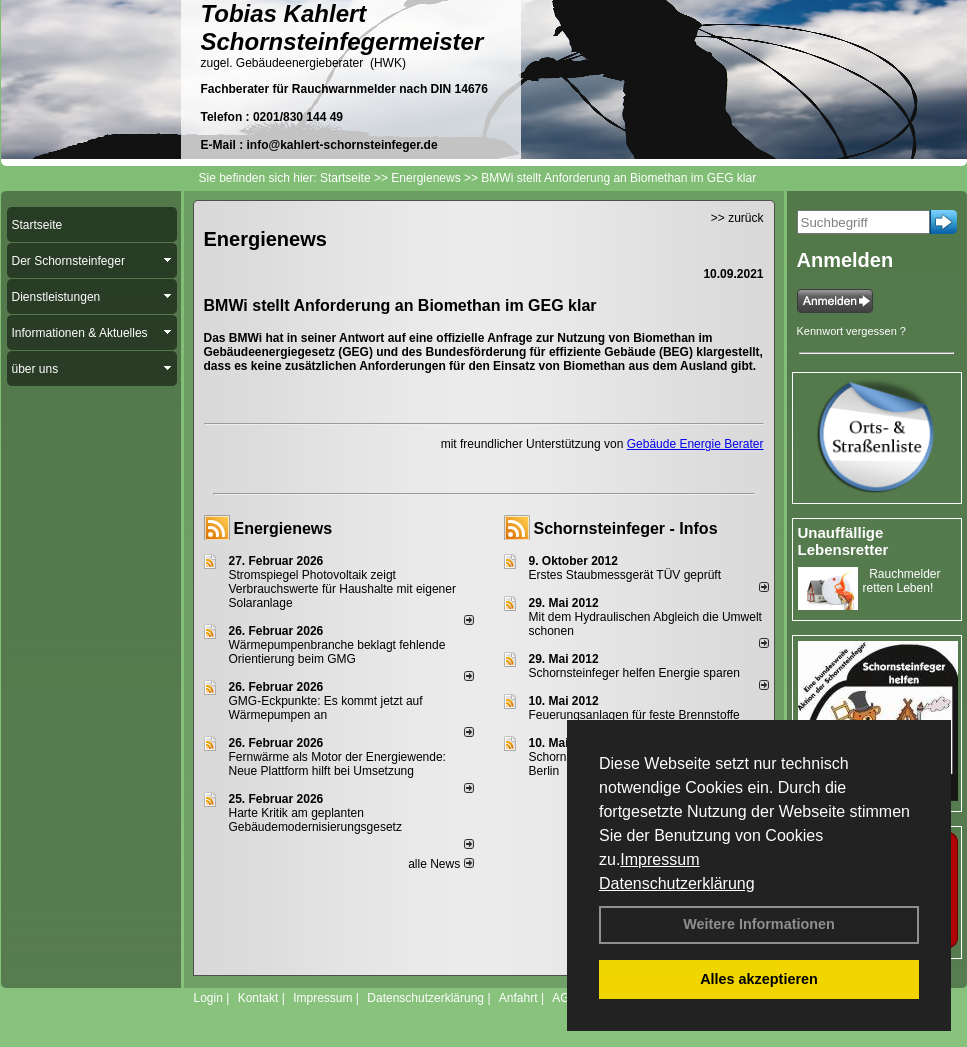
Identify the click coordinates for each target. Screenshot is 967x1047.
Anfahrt (518, 998)
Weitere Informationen (759, 924)
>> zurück (737, 218)
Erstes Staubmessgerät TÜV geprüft (625, 575)
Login (208, 998)
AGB (564, 998)
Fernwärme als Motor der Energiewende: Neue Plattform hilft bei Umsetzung (337, 764)
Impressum (659, 859)
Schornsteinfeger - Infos (626, 528)
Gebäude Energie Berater (695, 444)
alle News (440, 864)
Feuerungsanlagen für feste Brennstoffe (634, 715)
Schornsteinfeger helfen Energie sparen (634, 673)
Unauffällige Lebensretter (843, 541)
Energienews (283, 528)
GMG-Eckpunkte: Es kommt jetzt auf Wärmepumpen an (326, 708)
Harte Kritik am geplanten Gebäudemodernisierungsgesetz (315, 820)
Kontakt (258, 998)
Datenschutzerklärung (677, 883)
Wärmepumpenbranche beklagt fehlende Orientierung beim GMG (337, 652)
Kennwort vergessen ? (851, 331)
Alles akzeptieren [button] (759, 979)
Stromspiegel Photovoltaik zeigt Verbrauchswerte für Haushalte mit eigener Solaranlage (342, 589)
